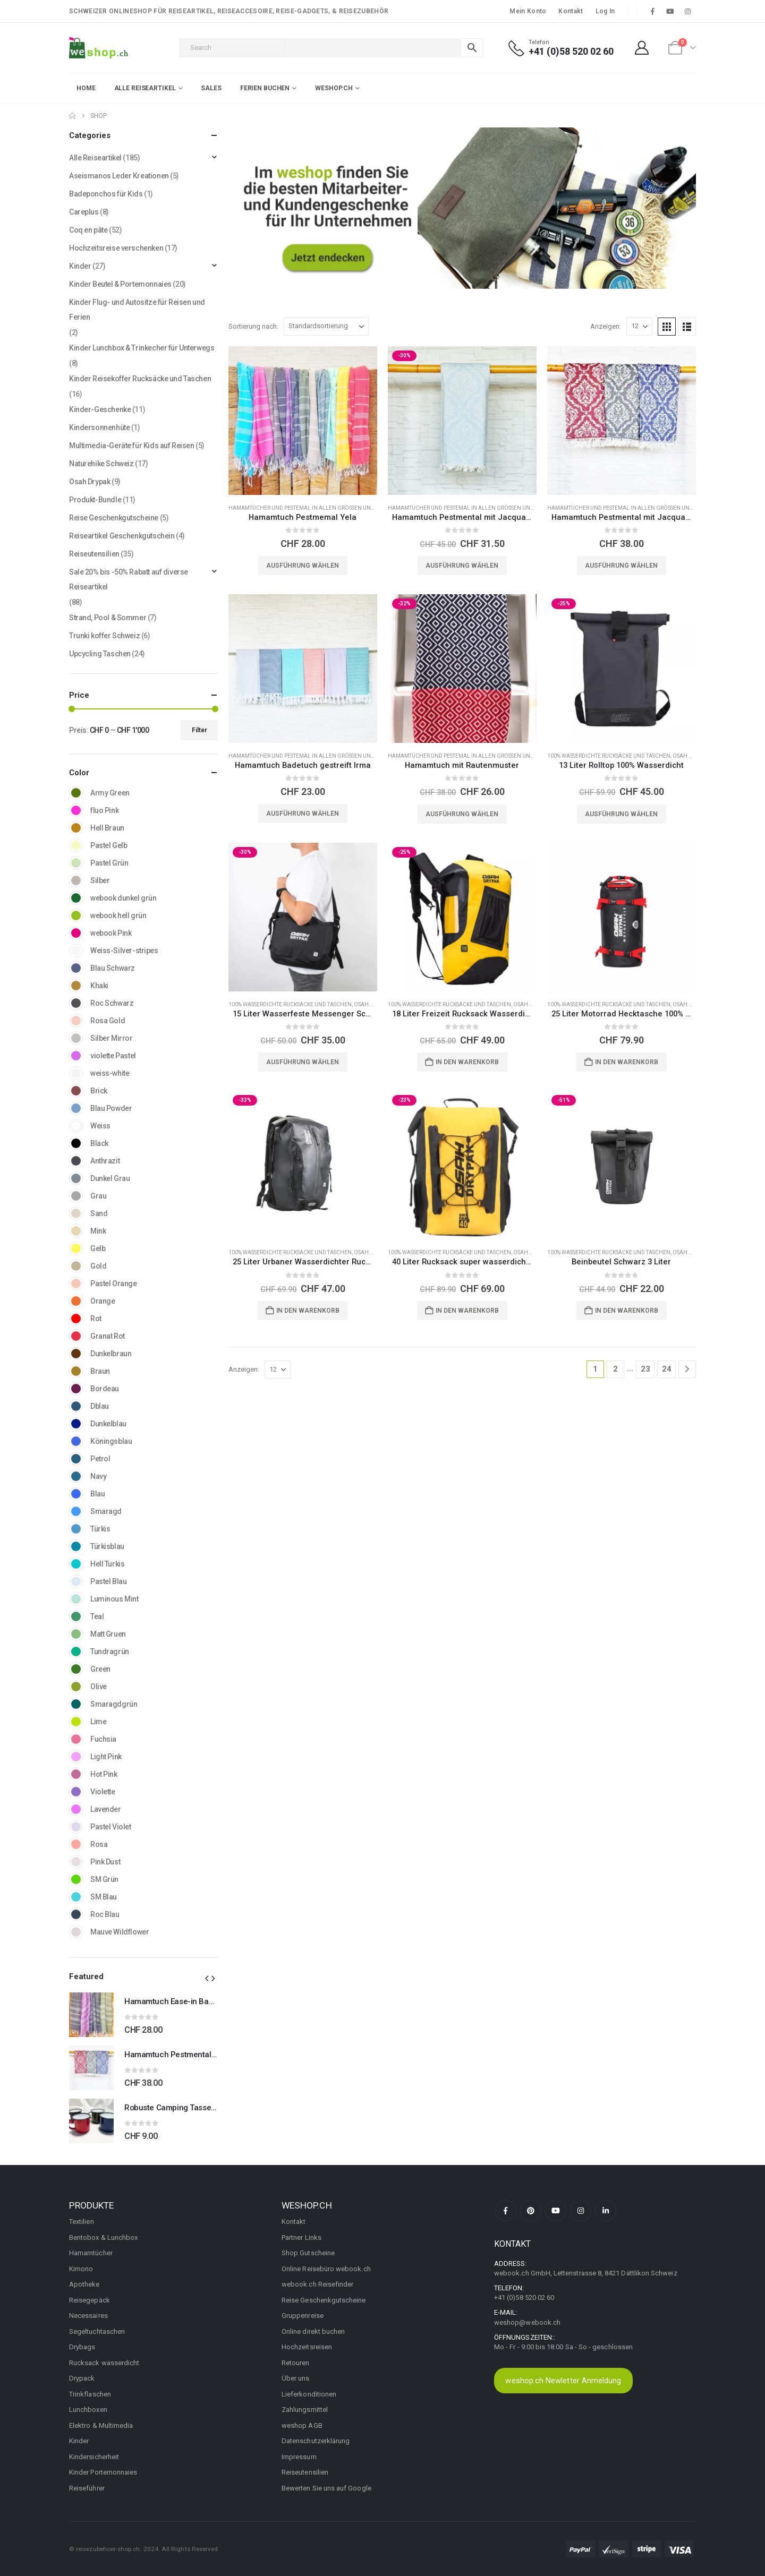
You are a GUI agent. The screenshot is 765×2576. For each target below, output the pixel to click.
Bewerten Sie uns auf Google (326, 2488)
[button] (667, 327)
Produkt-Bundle (95, 499)
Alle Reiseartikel (95, 157)
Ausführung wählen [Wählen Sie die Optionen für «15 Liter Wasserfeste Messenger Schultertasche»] (302, 1062)
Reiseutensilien (94, 554)
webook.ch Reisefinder (317, 2284)
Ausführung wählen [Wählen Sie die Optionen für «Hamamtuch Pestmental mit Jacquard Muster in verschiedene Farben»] (621, 565)
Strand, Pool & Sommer (107, 617)
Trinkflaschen (90, 2394)
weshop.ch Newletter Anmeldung (563, 2380)
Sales (211, 88)
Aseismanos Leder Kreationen (119, 176)
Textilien (81, 2222)
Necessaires (88, 2316)
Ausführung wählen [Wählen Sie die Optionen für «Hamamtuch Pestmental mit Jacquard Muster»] (462, 565)
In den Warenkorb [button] (467, 1062)
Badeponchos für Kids (106, 194)
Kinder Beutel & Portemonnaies (120, 284)
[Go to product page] (302, 420)
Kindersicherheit (94, 2457)
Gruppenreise (303, 2316)
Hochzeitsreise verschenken (116, 248)
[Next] (687, 1369)
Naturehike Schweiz (101, 463)
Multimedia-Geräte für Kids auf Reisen (131, 445)
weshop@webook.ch (527, 2322)
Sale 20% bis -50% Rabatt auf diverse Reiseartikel (128, 579)
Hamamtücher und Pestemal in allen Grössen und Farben (312, 508)
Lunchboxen (88, 2410)
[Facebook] (652, 11)
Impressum (299, 2457)
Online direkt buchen (313, 2331)
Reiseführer (87, 2488)
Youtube (555, 2210)
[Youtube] (670, 11)
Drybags (82, 2347)
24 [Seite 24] (667, 1369)
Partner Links (301, 2237)
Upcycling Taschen (100, 653)
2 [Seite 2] (615, 1369)
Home (86, 88)
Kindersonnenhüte (99, 427)
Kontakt (570, 11)
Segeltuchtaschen (97, 2331)
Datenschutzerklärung (316, 2441)
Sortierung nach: (253, 326)
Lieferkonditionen (309, 2394)
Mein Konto (527, 11)
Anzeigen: (605, 326)
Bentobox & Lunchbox (103, 2237)
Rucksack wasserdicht (104, 2363)
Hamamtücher (91, 2253)
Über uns (296, 2378)
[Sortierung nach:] (326, 327)
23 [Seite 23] (645, 1369)
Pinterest (530, 2210)
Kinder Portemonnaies (103, 2472)
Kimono (81, 2269)
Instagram (580, 2210)
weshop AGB (302, 2425)
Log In (605, 11)
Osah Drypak (690, 756)
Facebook (505, 2210)
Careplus (84, 212)
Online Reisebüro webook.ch (326, 2269)
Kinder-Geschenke (100, 409)
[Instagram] (688, 11)
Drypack (82, 2378)
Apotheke (84, 2284)
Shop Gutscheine (308, 2253)
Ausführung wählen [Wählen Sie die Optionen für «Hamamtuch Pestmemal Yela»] (302, 565)
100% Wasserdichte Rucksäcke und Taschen (608, 756)
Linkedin (605, 2210)
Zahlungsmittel (305, 2410)
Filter (199, 730)
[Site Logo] (98, 47)
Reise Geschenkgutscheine (113, 518)
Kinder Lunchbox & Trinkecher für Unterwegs (141, 348)
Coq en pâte (88, 230)
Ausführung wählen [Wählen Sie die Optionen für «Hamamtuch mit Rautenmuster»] (462, 814)
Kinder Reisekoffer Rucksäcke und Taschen (140, 378)
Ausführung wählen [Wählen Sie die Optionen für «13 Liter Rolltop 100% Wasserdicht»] (621, 814)
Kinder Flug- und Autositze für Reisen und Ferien (137, 309)
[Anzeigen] (639, 327)
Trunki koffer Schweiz (104, 635)
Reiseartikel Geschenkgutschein (121, 536)
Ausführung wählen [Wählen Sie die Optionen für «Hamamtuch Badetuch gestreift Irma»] (302, 813)
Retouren (296, 2363)
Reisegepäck (89, 2300)
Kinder (80, 266)
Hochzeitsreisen (307, 2347)
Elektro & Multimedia (101, 2425)
